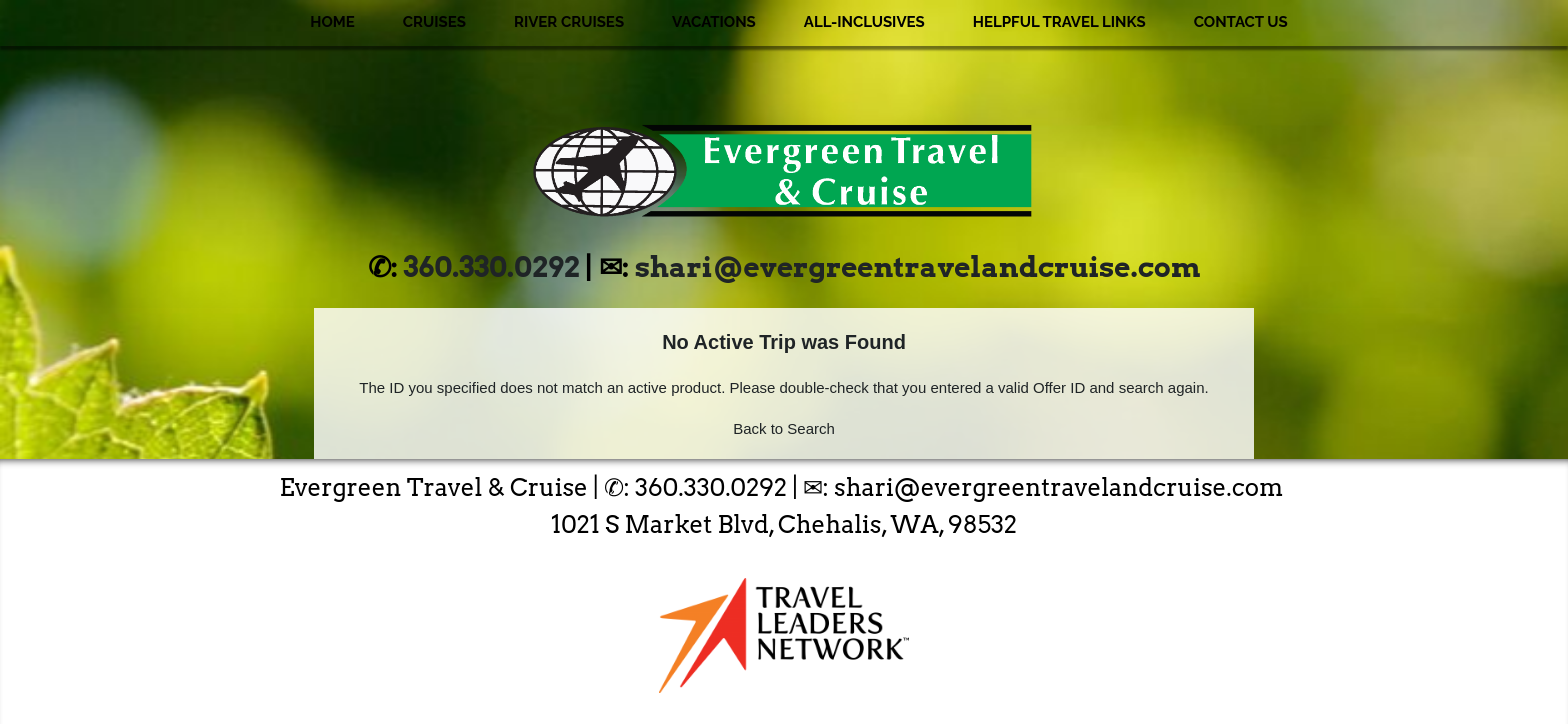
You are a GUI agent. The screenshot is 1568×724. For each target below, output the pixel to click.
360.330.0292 (492, 267)
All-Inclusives (864, 22)
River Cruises (569, 22)
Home (332, 22)
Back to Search (784, 428)
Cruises (434, 22)
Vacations (714, 22)
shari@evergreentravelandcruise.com (917, 267)
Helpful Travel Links (1059, 22)
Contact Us (1241, 22)
